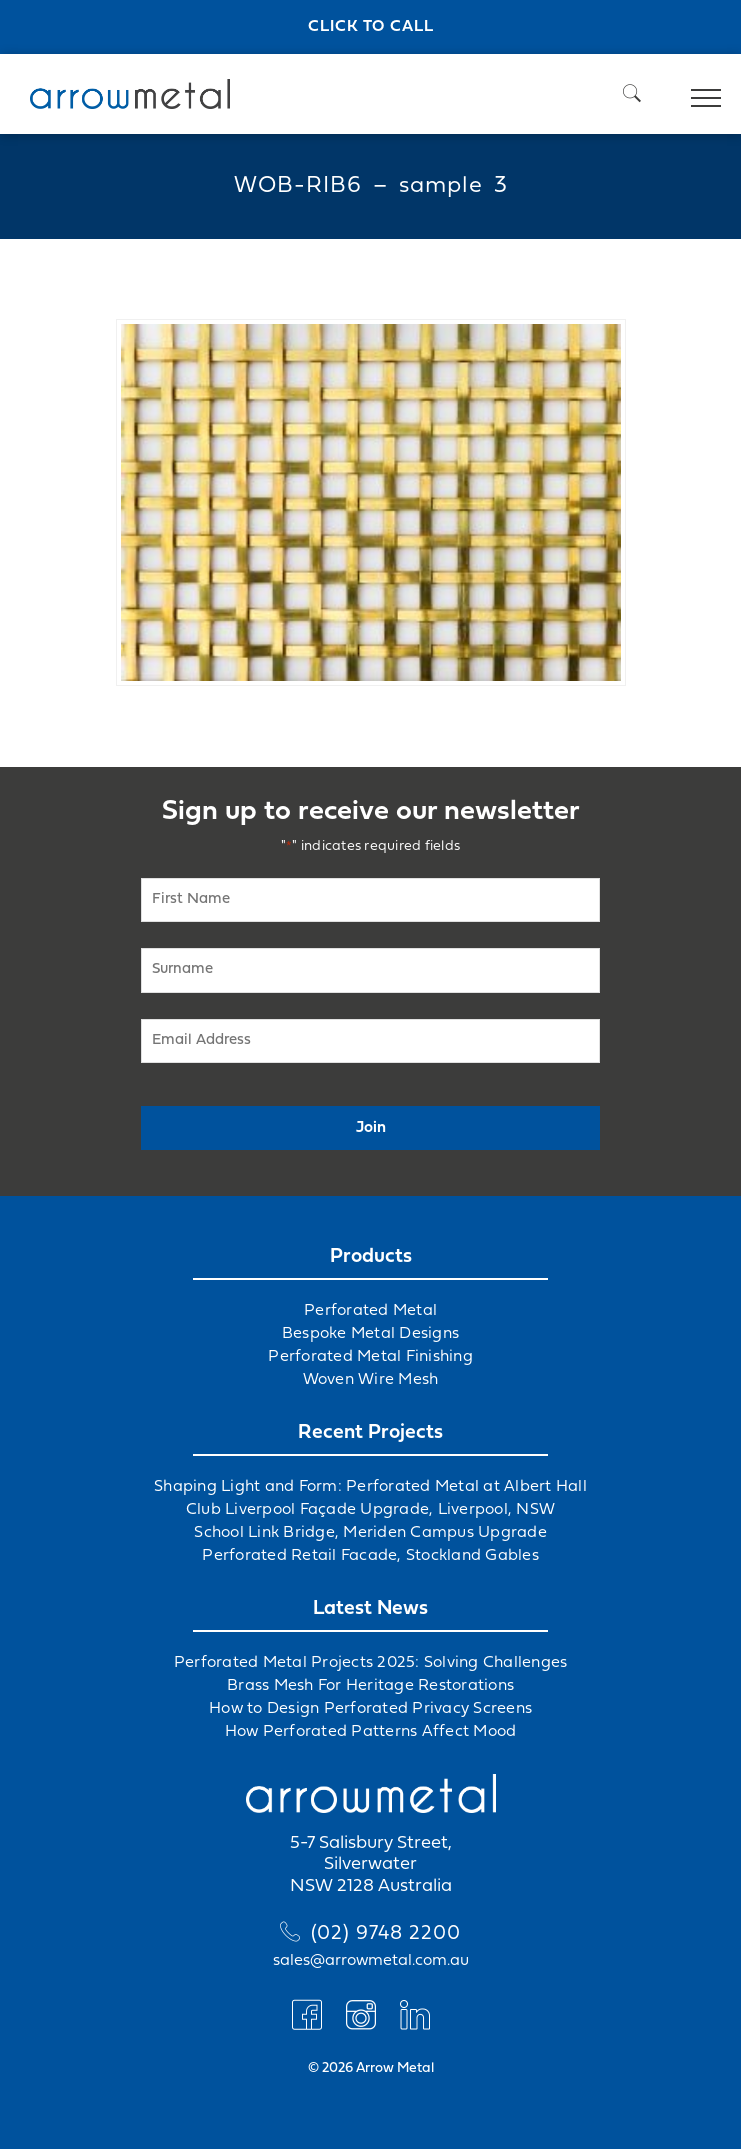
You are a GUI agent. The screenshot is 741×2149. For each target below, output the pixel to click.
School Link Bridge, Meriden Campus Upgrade (370, 1533)
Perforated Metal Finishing (370, 1357)
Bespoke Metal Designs (370, 1334)
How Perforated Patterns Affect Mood (371, 1732)
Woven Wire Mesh (371, 1380)
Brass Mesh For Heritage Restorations (370, 1686)
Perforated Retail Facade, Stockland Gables (370, 1556)
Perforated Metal (370, 1311)
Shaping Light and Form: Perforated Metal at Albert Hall (370, 1487)
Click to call (371, 27)
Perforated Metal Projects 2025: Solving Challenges (371, 1663)
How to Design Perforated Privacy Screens (370, 1709)
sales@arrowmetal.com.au (371, 1961)
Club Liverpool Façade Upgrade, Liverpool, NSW (370, 1510)
